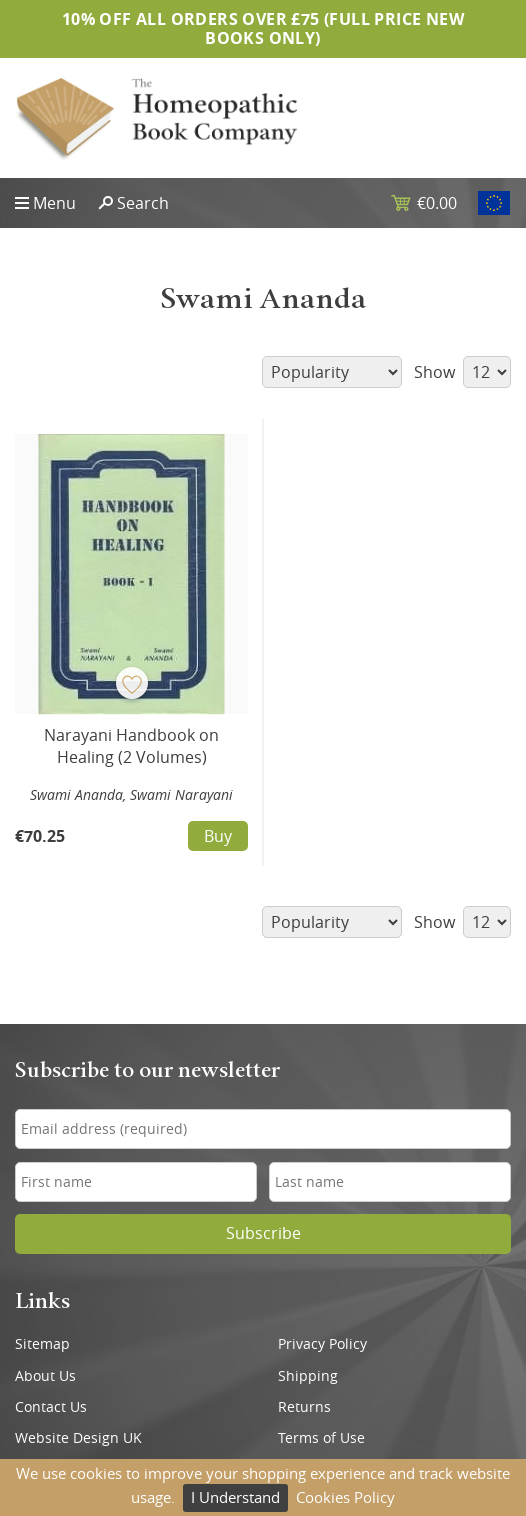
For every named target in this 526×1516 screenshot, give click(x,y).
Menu (54, 203)
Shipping (308, 1376)
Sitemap (42, 1344)
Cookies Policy (345, 1497)
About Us (45, 1376)
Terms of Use (321, 1438)
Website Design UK (78, 1438)
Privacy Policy (322, 1344)
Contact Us (51, 1407)
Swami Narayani (181, 794)
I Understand (235, 1497)
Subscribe (263, 1233)
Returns (304, 1407)
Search (143, 203)
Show (462, 372)
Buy (218, 836)
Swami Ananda (76, 794)
